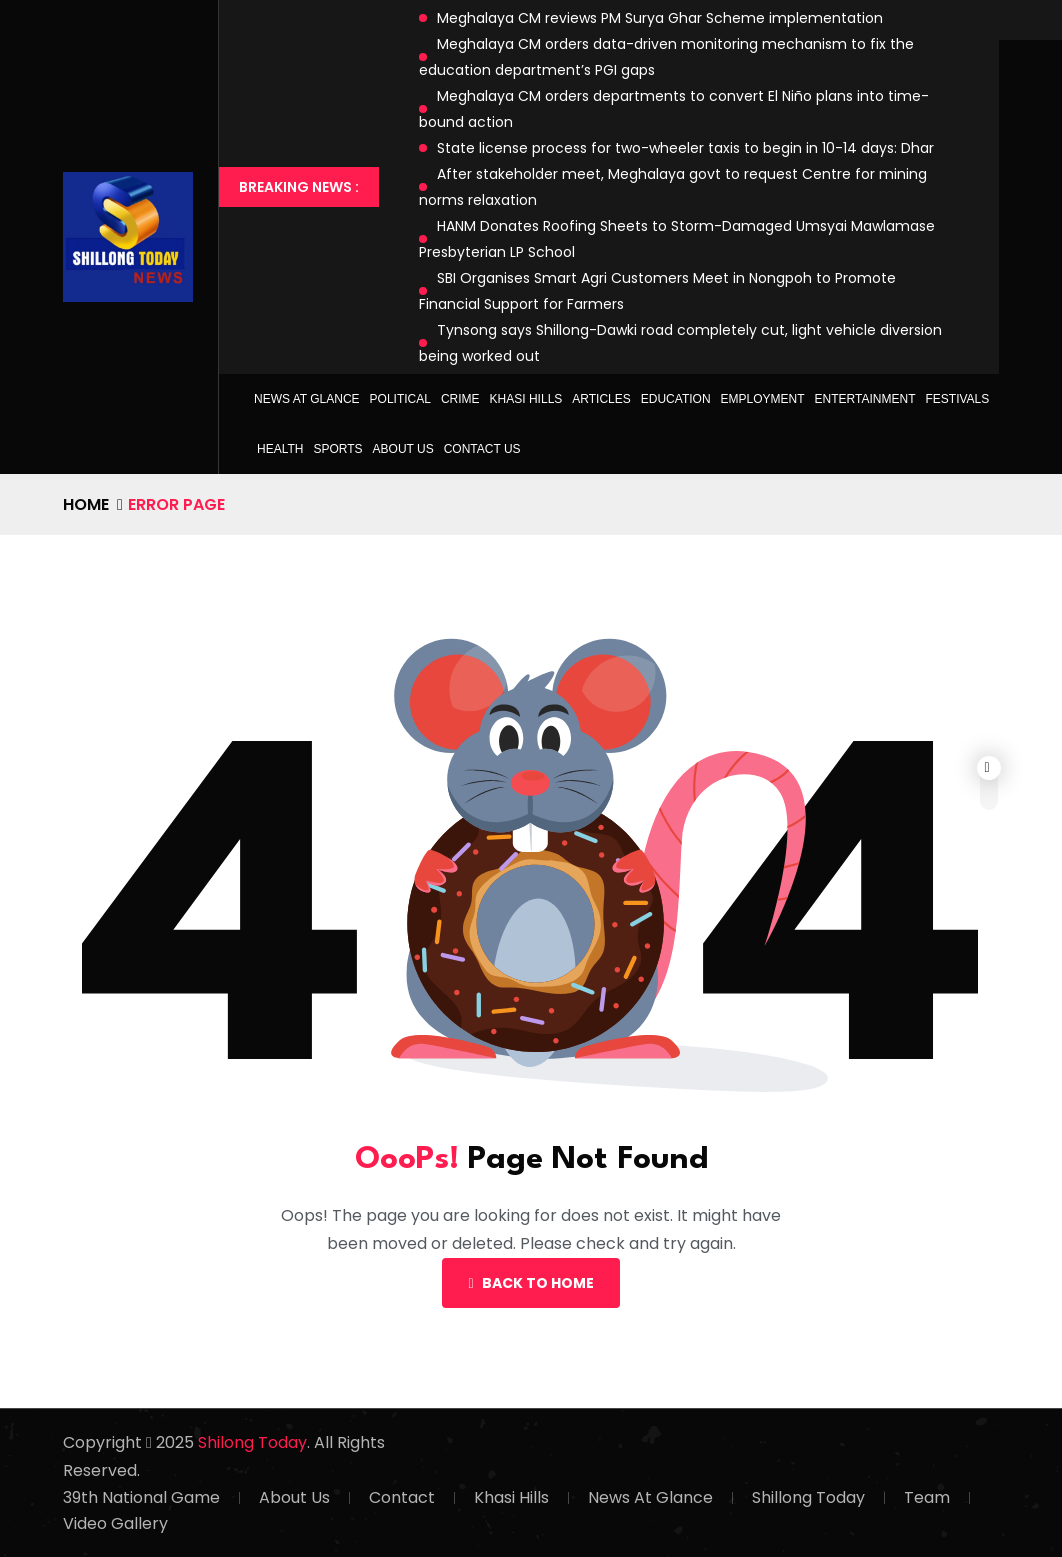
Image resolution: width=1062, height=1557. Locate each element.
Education (676, 399)
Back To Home (530, 1283)
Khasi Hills (526, 399)
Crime (460, 399)
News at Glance (307, 399)
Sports (337, 449)
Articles (601, 399)
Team (927, 1497)
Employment (763, 399)
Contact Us (482, 449)
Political (400, 399)
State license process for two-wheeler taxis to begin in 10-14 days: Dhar (685, 148)
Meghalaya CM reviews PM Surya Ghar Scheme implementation (660, 18)
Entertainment (865, 399)
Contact (402, 1497)
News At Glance (650, 1497)
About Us (403, 449)
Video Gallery (115, 1523)
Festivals (957, 399)
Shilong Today (252, 1442)
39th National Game (141, 1497)
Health (280, 449)
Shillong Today (808, 1497)
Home (86, 504)
